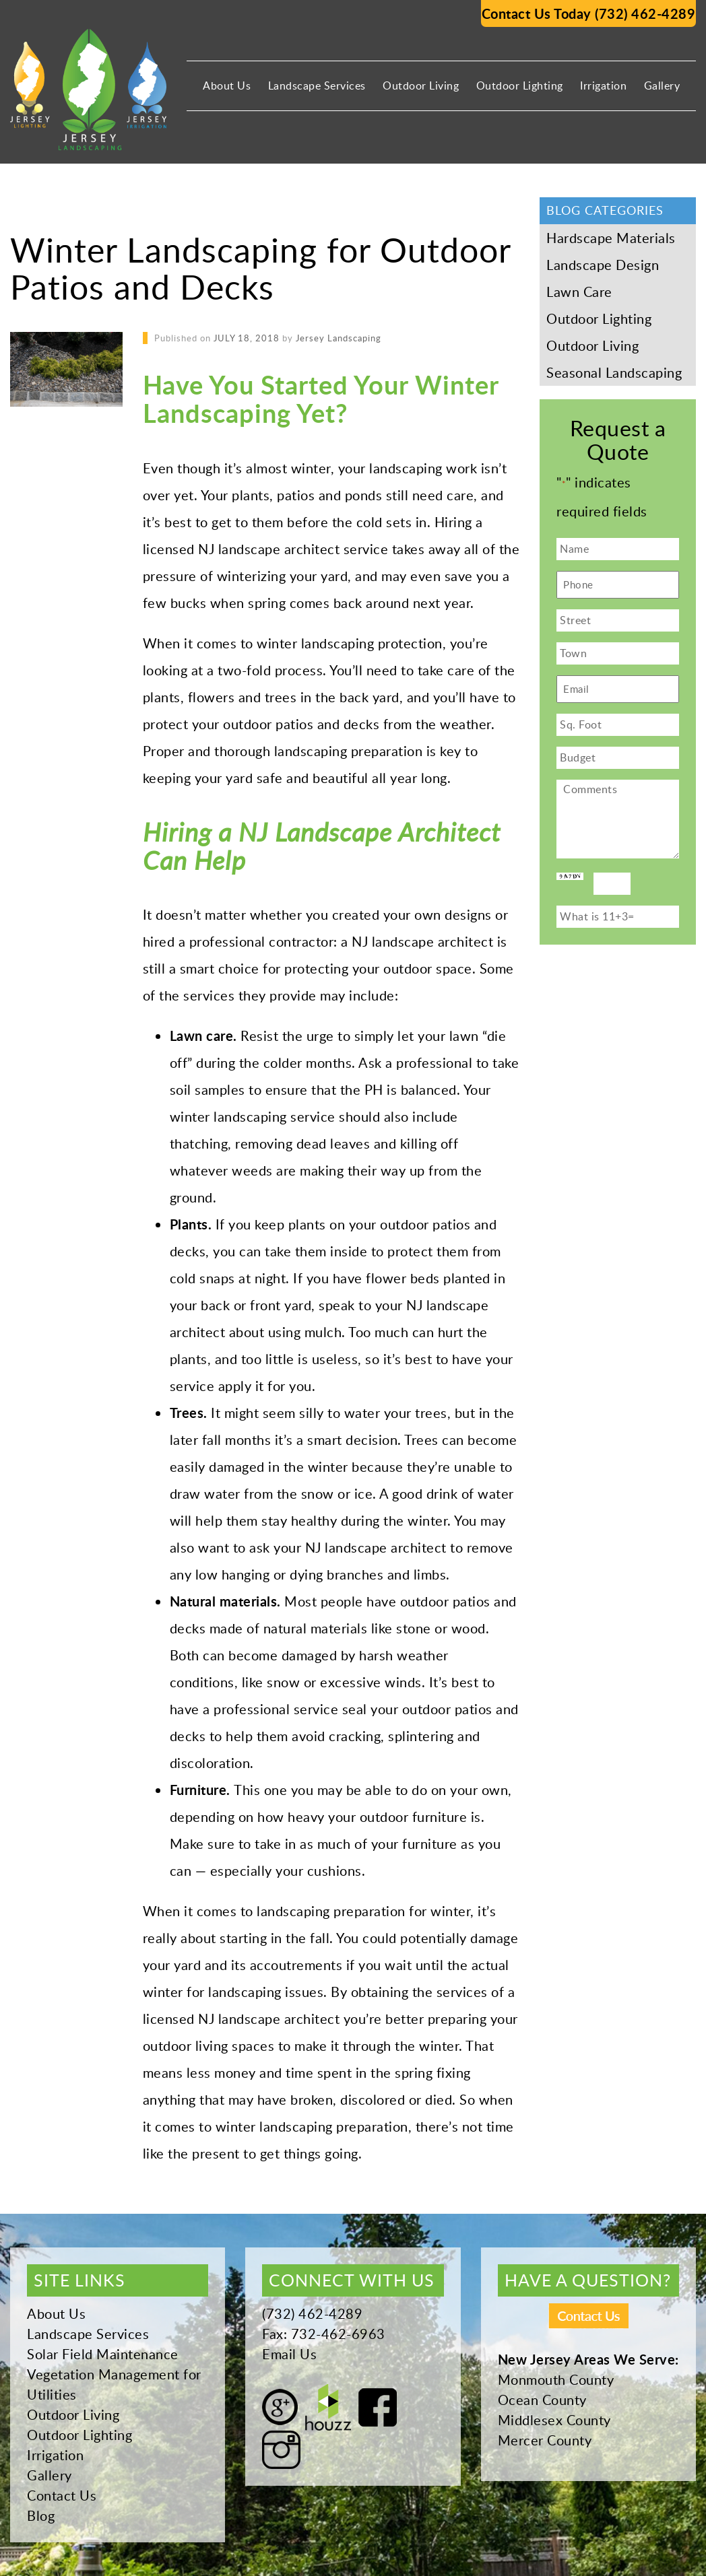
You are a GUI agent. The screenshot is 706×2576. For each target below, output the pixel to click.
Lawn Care (579, 291)
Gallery (662, 85)
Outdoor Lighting (519, 85)
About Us (227, 85)
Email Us (289, 2353)
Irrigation (603, 85)
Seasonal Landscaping (614, 372)
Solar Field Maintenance (103, 2353)
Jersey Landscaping (338, 338)
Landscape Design (602, 264)
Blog (41, 2515)
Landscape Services (317, 85)
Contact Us (61, 2495)
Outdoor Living (421, 85)
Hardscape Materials (611, 237)
